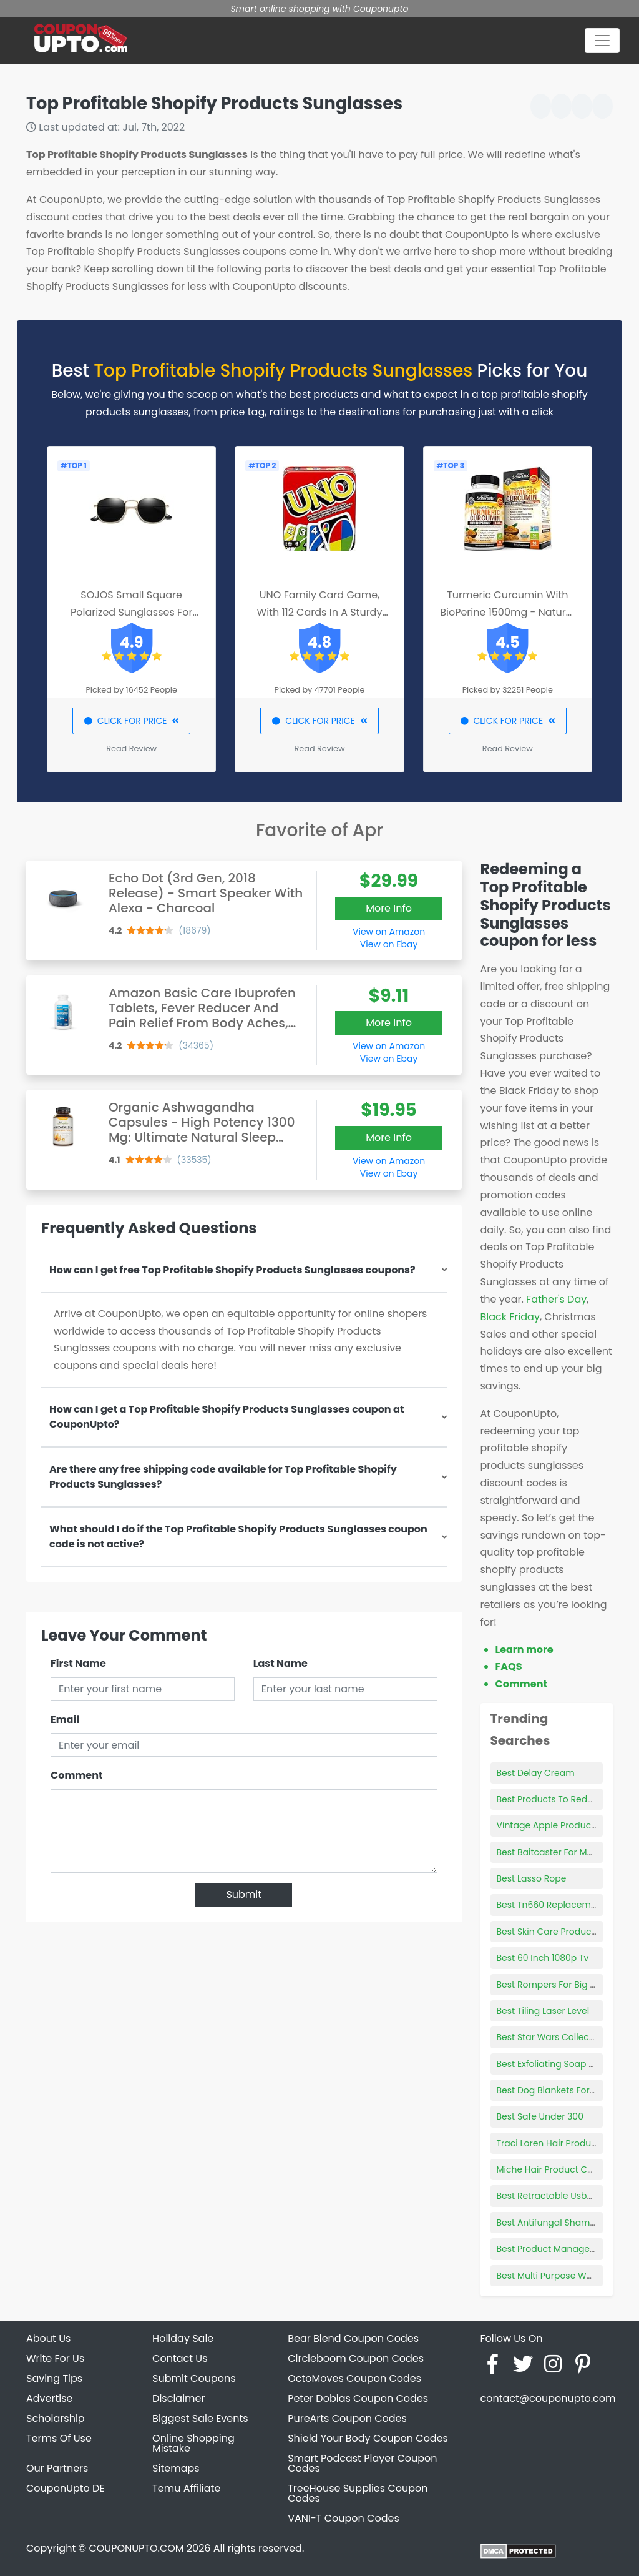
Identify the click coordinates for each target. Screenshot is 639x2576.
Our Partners (57, 2468)
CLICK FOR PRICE (131, 720)
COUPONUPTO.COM (136, 2548)
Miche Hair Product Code (551, 2169)
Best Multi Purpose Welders (555, 2275)
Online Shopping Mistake (193, 2443)
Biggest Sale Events (200, 2418)
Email (65, 1719)
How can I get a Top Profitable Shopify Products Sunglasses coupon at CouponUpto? (226, 1416)
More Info (389, 908)
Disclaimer (178, 2398)
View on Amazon (389, 931)
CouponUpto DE (65, 2488)
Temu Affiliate (186, 2488)
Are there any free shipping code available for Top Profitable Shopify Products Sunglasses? (223, 1476)
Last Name (280, 1663)
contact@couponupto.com (547, 2398)
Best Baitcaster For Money (553, 1852)
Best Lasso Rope (532, 1878)
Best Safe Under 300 (540, 2116)
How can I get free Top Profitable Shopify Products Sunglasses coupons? (232, 1270)
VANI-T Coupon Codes (343, 2518)
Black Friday (510, 1317)
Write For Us (55, 2358)
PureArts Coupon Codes (347, 2418)
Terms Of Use (59, 2438)
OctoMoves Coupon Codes (354, 2378)
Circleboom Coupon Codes (356, 2358)
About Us (48, 2338)
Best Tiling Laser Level (543, 2011)
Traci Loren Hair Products (551, 2143)
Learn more (524, 1649)
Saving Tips (54, 2378)
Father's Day (556, 1299)
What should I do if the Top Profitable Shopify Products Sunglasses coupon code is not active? (238, 1536)
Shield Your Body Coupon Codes (368, 2438)
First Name (78, 1663)
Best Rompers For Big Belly (553, 1984)
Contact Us (179, 2358)
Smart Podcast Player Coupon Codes (362, 2463)
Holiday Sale (182, 2338)
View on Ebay (388, 944)
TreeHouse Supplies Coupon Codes (357, 2493)
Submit (243, 1894)
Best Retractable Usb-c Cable (561, 2195)
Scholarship (55, 2418)
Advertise (49, 2398)
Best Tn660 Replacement (551, 1904)
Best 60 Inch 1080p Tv (543, 1958)
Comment (76, 1775)
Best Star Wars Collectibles (555, 2037)
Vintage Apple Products (548, 1825)
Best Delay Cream (536, 1773)
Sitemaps (176, 2468)
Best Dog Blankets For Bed (553, 2090)
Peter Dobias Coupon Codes (358, 2398)
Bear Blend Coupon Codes (353, 2338)
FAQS (508, 1666)
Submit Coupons (193, 2378)
